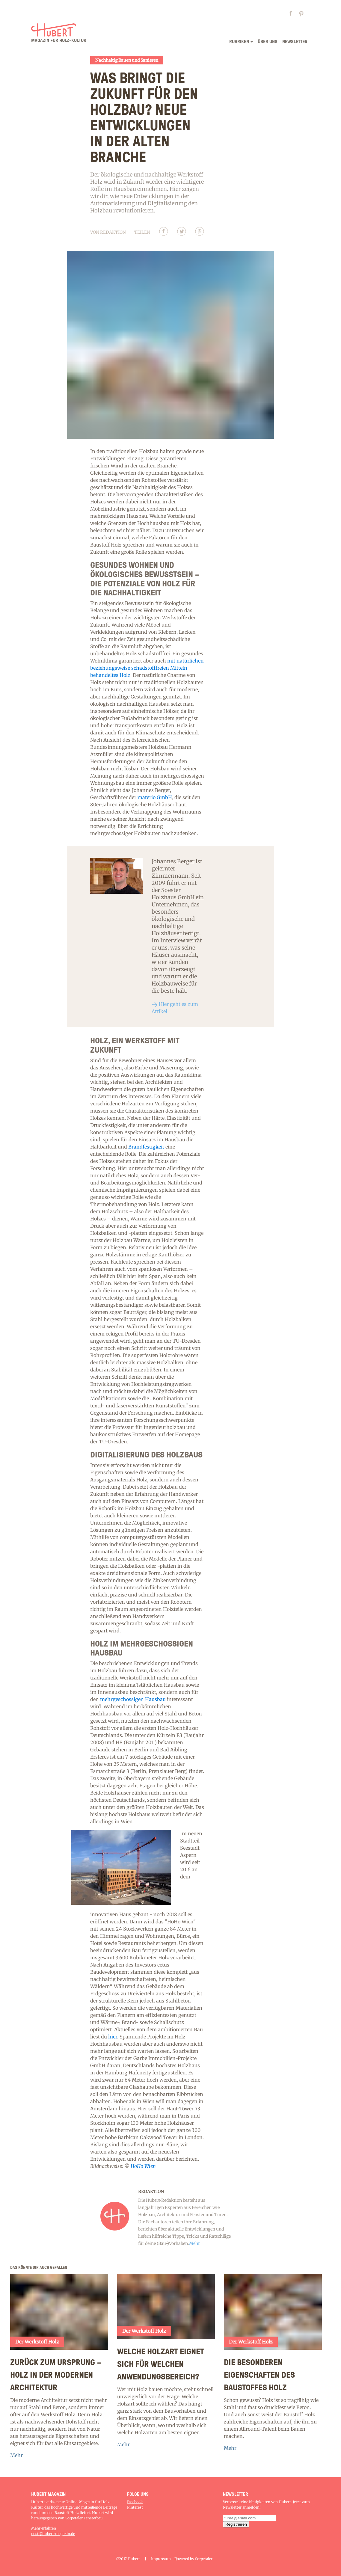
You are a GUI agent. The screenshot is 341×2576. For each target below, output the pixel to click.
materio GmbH (155, 797)
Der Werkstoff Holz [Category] (37, 2342)
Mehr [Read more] (194, 2243)
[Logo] (58, 34)
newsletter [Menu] (294, 41)
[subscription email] (249, 2518)
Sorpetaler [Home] (203, 2559)
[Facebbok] (163, 232)
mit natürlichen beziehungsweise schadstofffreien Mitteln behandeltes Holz (147, 668)
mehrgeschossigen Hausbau (133, 1699)
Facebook (135, 2502)
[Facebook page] (293, 14)
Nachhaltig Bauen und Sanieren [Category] (126, 60)
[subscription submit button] (236, 2524)
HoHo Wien (143, 2166)
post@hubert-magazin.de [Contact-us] (53, 2533)
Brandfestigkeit (146, 1147)
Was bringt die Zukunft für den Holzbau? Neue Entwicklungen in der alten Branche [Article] (144, 117)
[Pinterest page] (302, 14)
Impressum (161, 2559)
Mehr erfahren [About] (43, 2528)
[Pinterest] (199, 232)
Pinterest (135, 2507)
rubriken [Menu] (239, 41)
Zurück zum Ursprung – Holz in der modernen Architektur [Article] (56, 2374)
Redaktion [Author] (113, 232)
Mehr (16, 2455)
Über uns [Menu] (267, 41)
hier (112, 2037)
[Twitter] (181, 232)
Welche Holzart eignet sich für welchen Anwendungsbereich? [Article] (160, 2363)
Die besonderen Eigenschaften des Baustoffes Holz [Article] (259, 2374)
